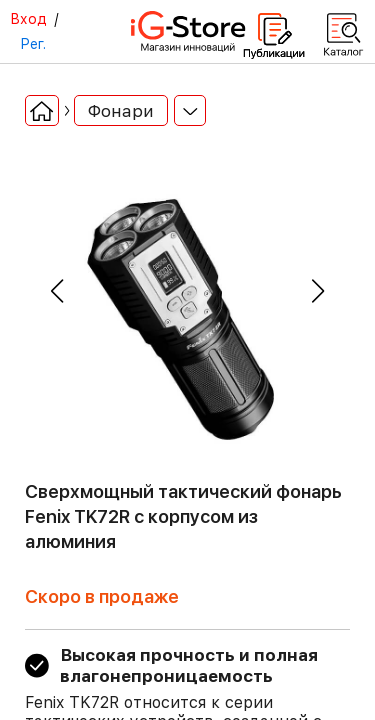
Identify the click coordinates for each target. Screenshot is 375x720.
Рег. (33, 44)
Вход (28, 19)
